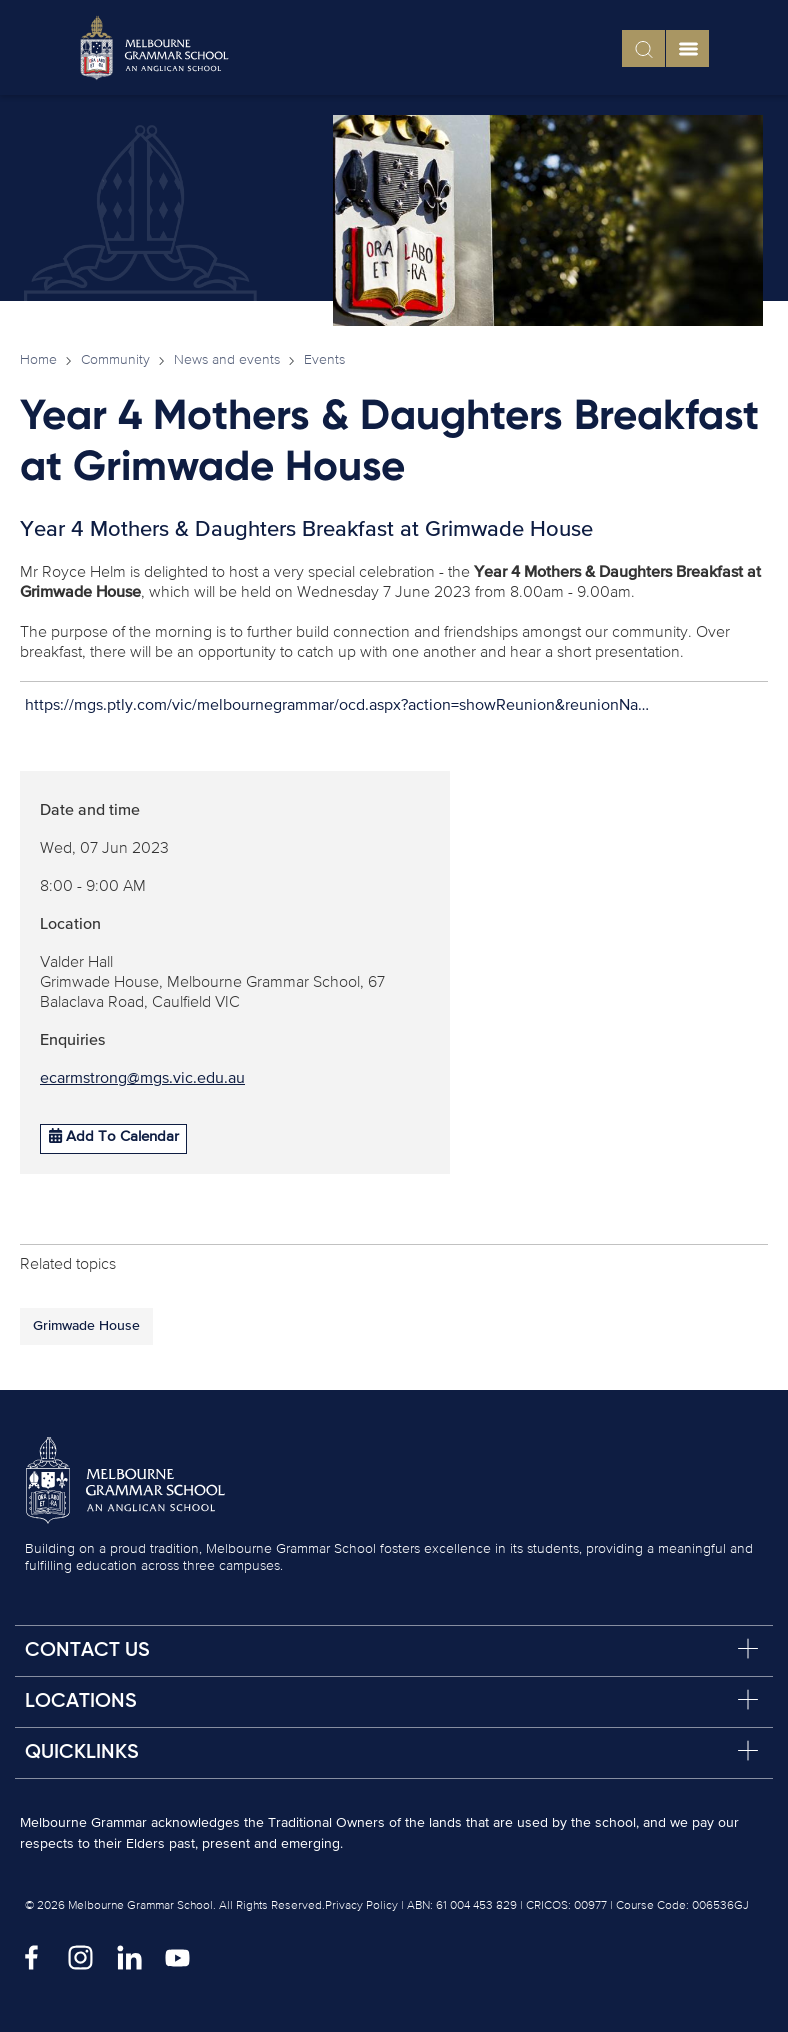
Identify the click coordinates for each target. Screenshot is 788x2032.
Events (324, 360)
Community (115, 360)
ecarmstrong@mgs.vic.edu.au (142, 1079)
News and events (227, 360)
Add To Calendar (114, 1136)
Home (38, 360)
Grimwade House (86, 1326)
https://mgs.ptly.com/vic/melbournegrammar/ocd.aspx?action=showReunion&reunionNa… (337, 706)
